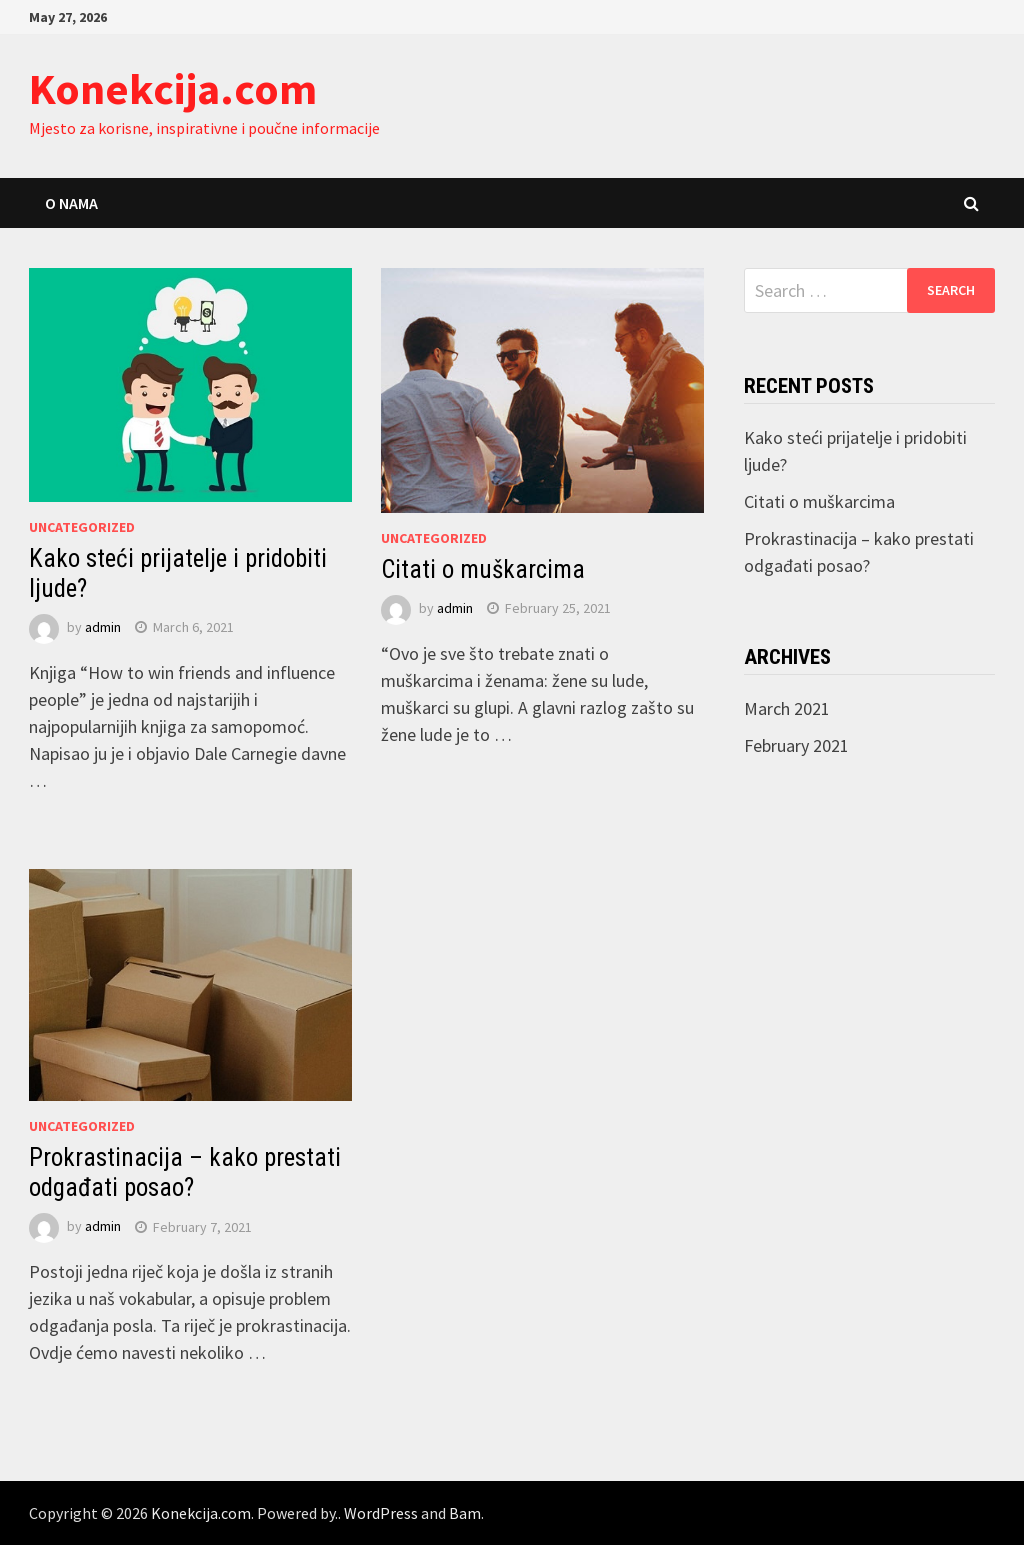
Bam (465, 1513)
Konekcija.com (173, 88)
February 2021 (796, 745)
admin (103, 627)
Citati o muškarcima (483, 569)
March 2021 (787, 708)
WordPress (381, 1513)
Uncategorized (82, 527)
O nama (71, 203)
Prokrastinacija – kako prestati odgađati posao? (185, 1172)
